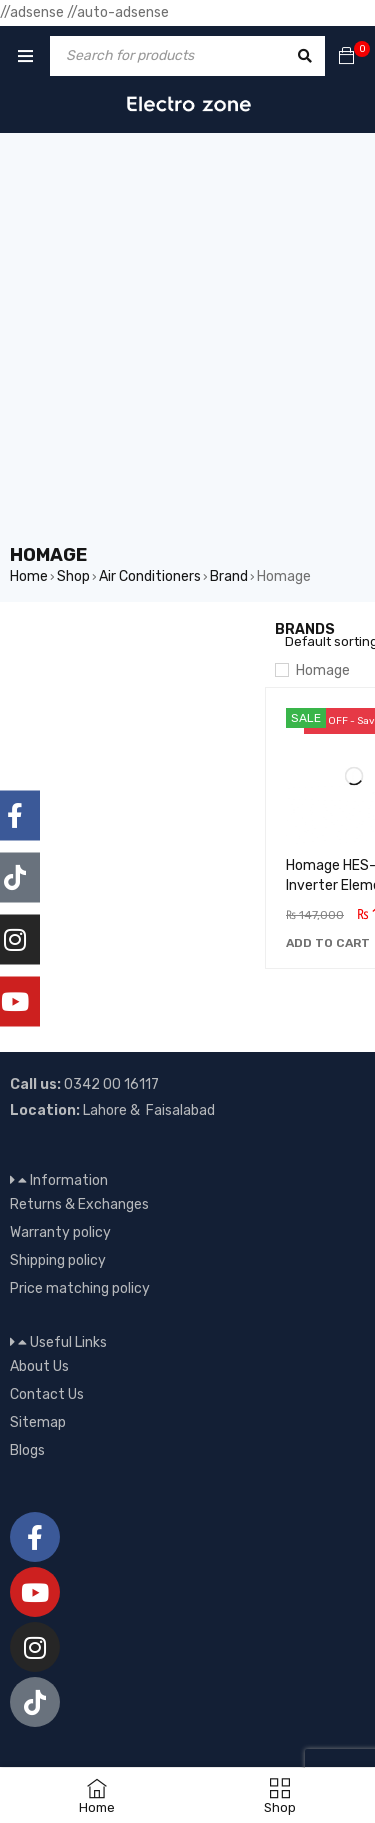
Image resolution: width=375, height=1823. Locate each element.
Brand (229, 576)
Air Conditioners (150, 576)
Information (69, 1180)
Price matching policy (80, 1288)
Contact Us (47, 1394)
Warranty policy (60, 1232)
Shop (73, 576)
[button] (328, 943)
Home (29, 576)
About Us (39, 1366)
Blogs (27, 1450)
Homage (323, 670)
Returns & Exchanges (79, 1204)
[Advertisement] (187, 345)
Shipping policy (58, 1260)
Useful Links (68, 1342)
